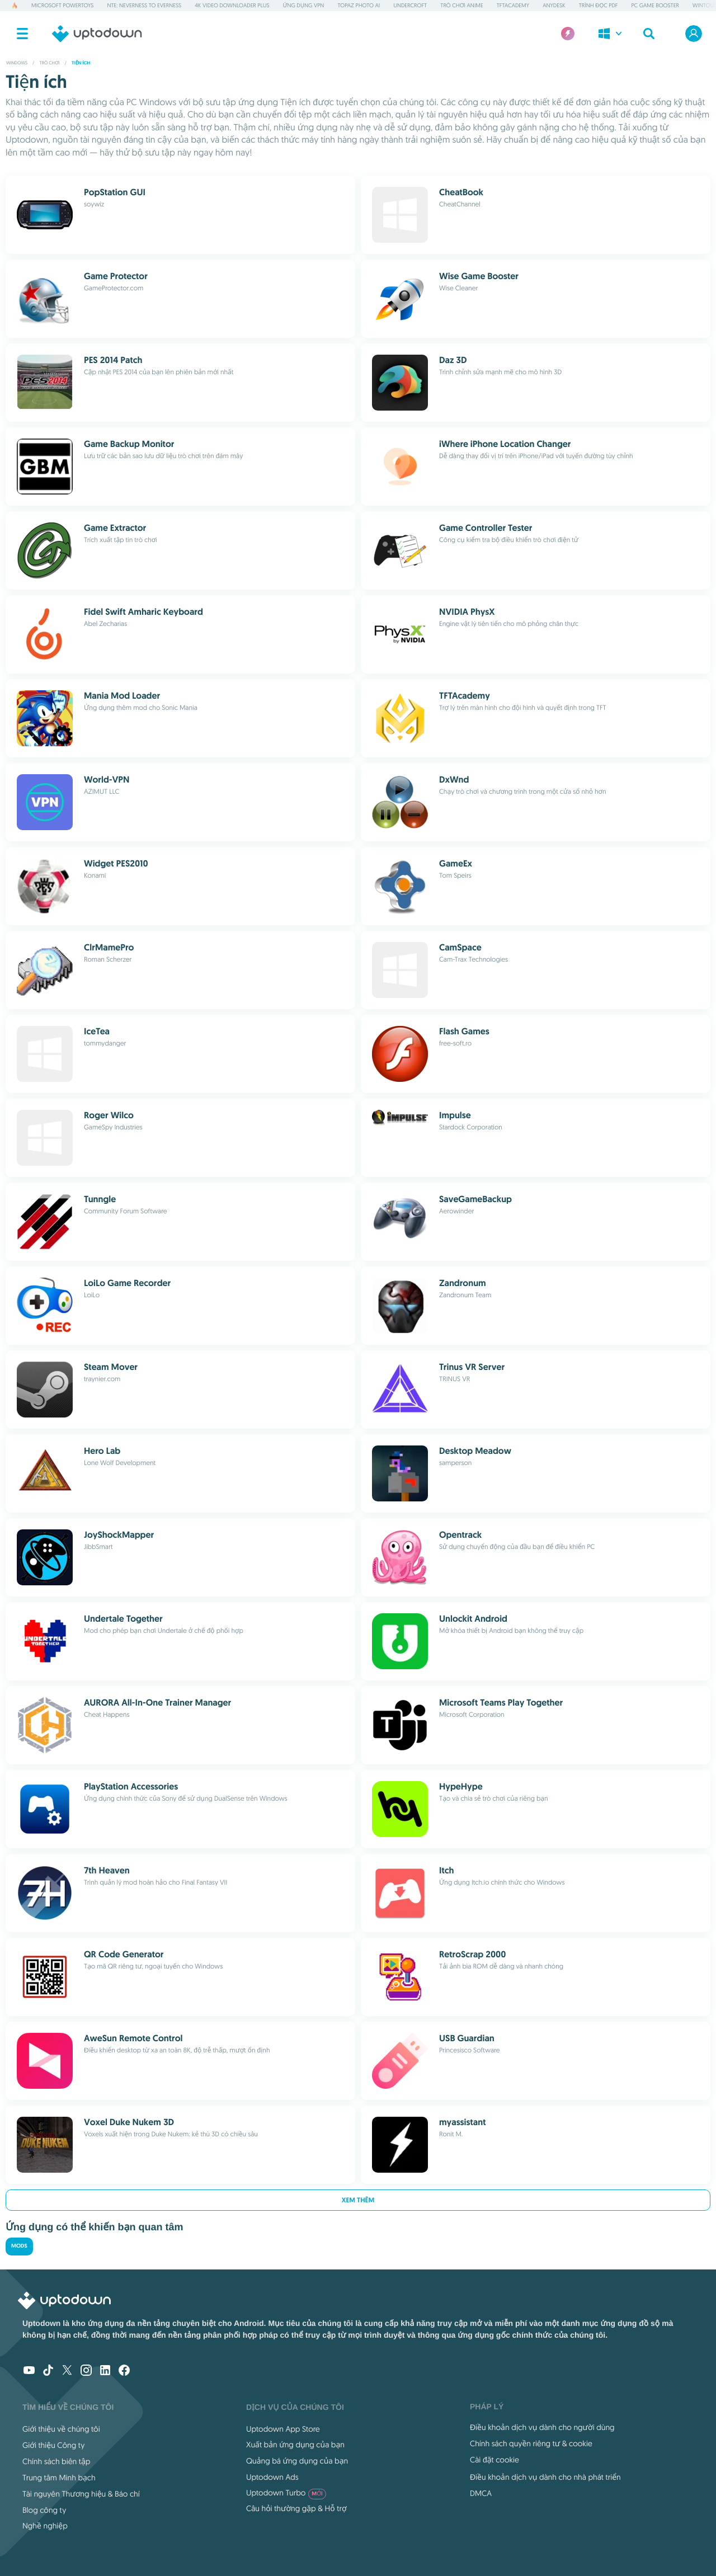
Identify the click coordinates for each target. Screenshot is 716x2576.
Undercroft (410, 5)
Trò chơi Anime (461, 5)
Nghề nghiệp (45, 2526)
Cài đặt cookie (494, 2460)
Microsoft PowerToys (62, 5)
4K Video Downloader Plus (232, 5)
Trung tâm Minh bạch (59, 2478)
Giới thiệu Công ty (53, 2445)
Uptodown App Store (283, 2429)
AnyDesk (554, 5)
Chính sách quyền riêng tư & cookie (531, 2443)
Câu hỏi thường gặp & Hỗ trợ (296, 2508)
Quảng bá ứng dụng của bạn (297, 2461)
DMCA (481, 2493)
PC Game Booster (655, 5)
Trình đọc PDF (598, 5)
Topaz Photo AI (358, 5)
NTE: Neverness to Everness (144, 5)
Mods (19, 2246)
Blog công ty (44, 2510)
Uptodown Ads (272, 2477)
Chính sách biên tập (56, 2461)
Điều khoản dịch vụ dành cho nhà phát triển (545, 2477)
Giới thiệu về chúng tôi (61, 2429)
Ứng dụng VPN (303, 5)
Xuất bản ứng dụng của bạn (295, 2445)
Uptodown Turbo (286, 2493)
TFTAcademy (513, 5)
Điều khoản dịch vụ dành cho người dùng (542, 2427)
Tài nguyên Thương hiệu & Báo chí (81, 2494)
